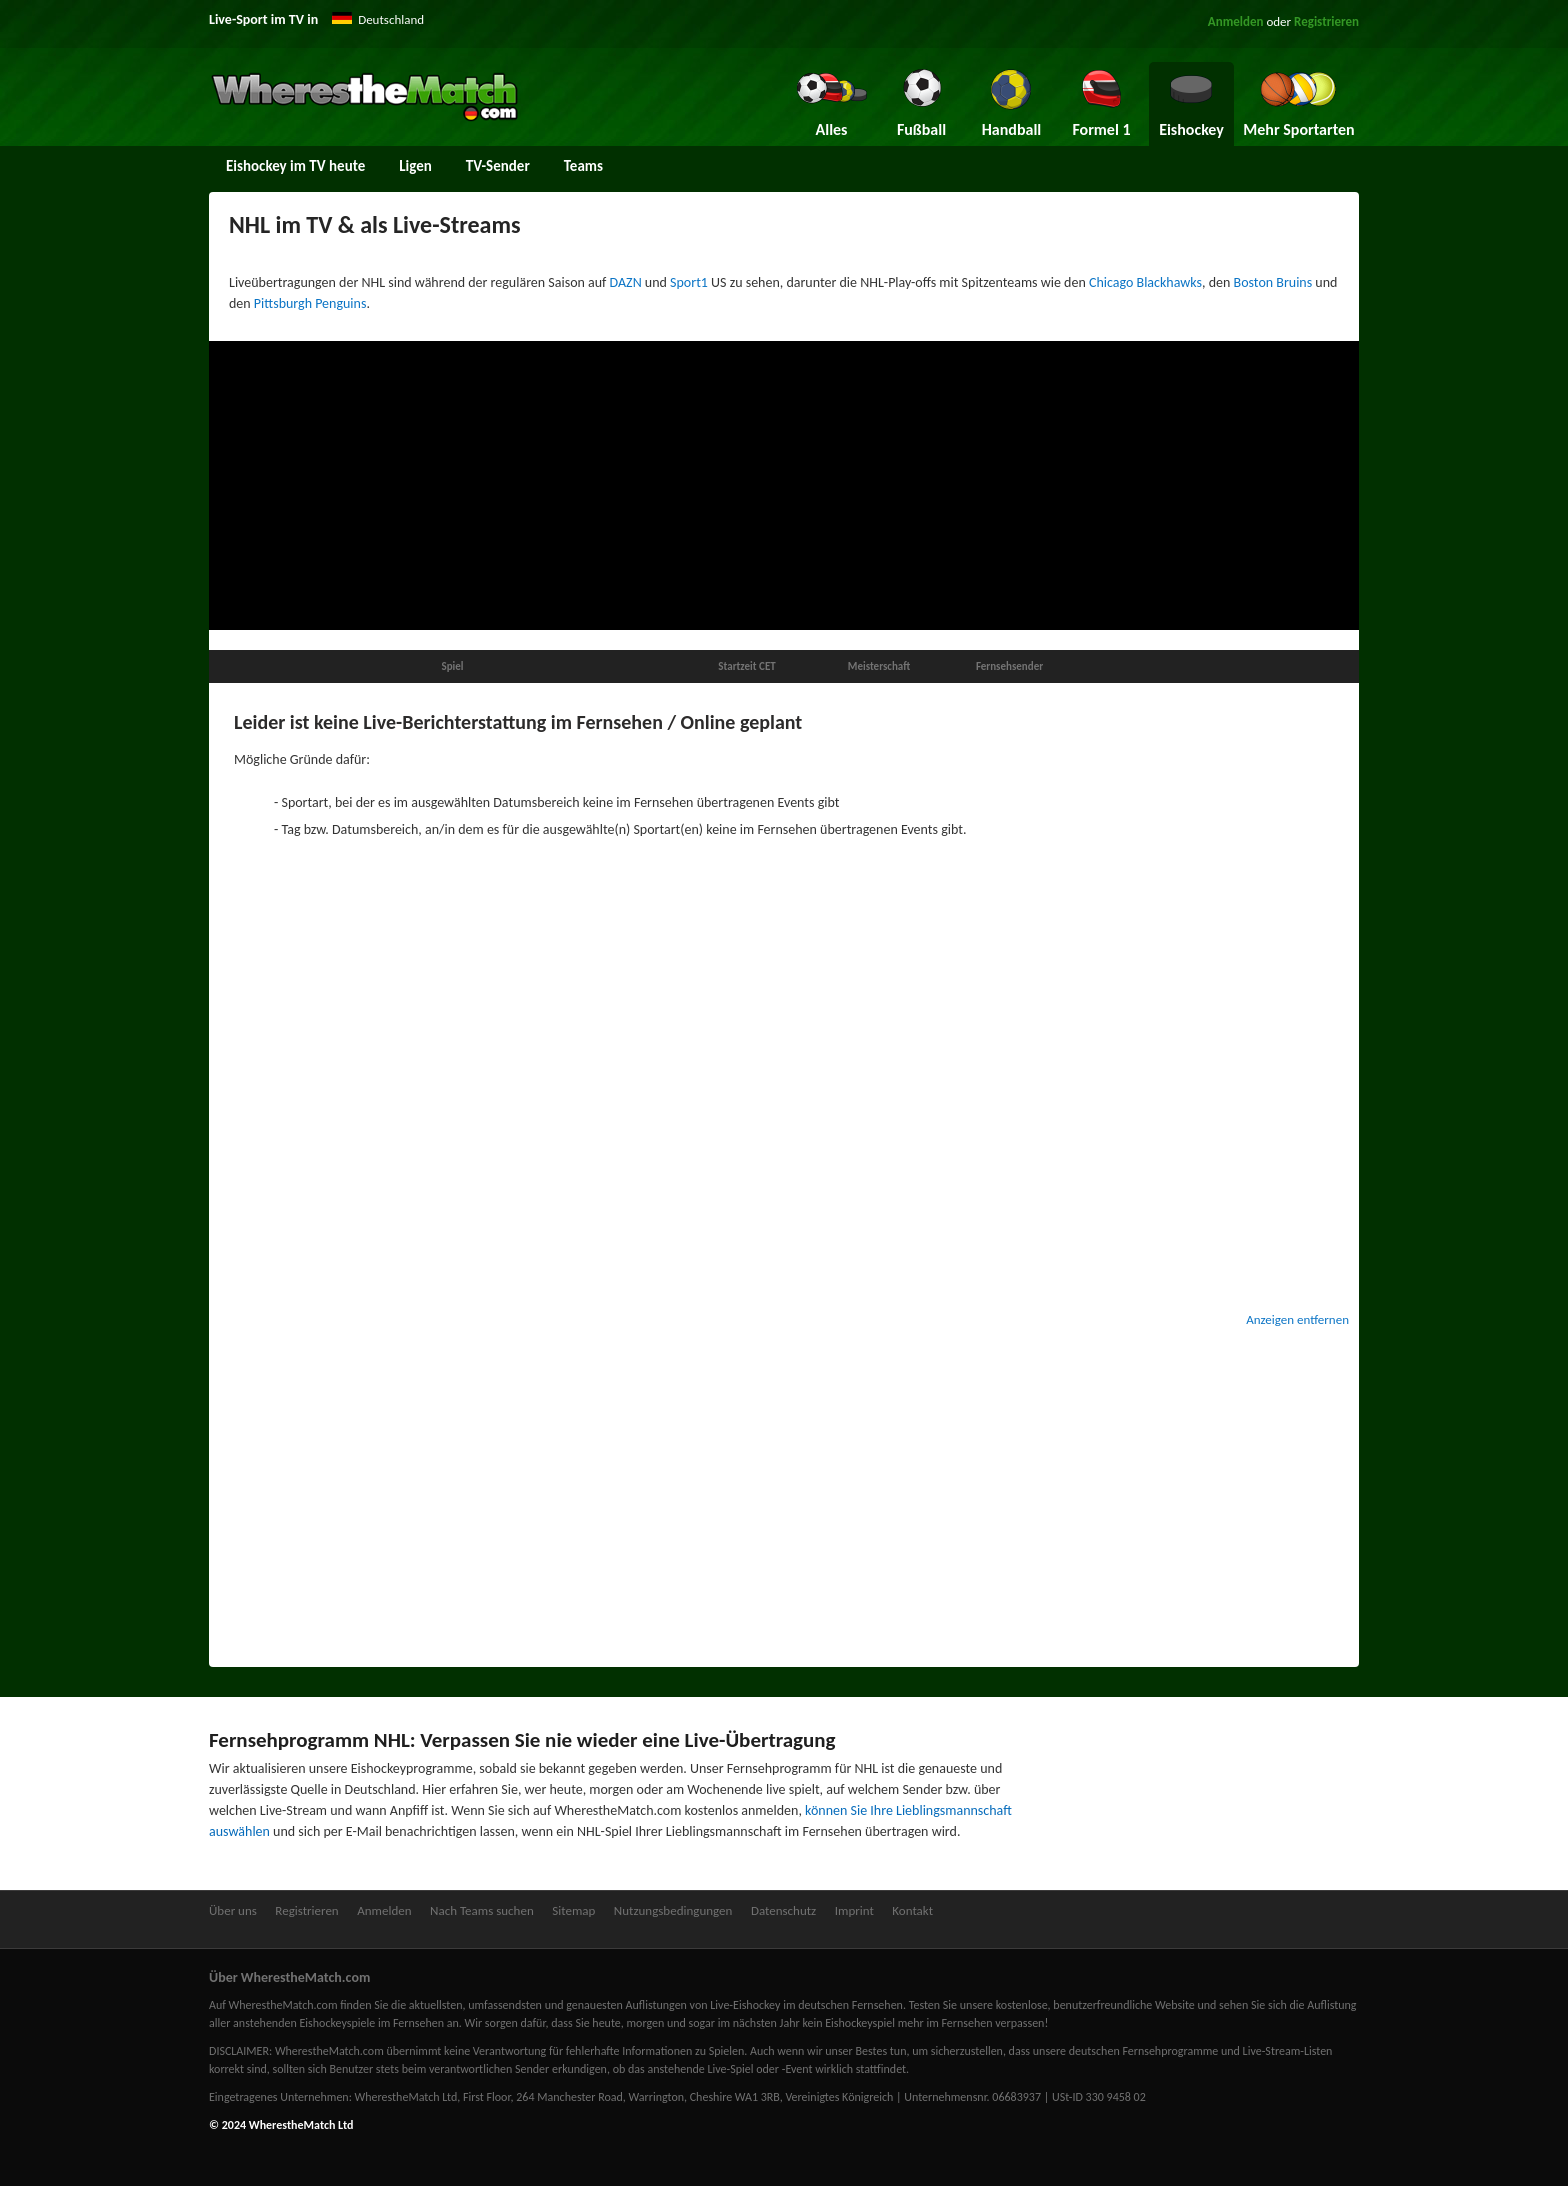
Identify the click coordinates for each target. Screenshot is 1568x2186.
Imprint (854, 1910)
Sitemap (573, 1910)
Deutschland (391, 19)
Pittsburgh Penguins (310, 303)
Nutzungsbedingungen (673, 1910)
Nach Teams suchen (482, 1910)
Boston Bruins (1273, 282)
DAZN (626, 282)
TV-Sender (498, 166)
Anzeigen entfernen (1297, 1319)
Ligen (415, 166)
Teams (583, 166)
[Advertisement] (784, 486)
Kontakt (912, 1910)
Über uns (233, 1910)
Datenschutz (783, 1910)
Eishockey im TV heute (295, 166)
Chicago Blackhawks (1145, 282)
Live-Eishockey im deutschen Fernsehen (806, 2005)
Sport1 (689, 282)
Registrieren (1326, 21)
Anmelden (1236, 21)
